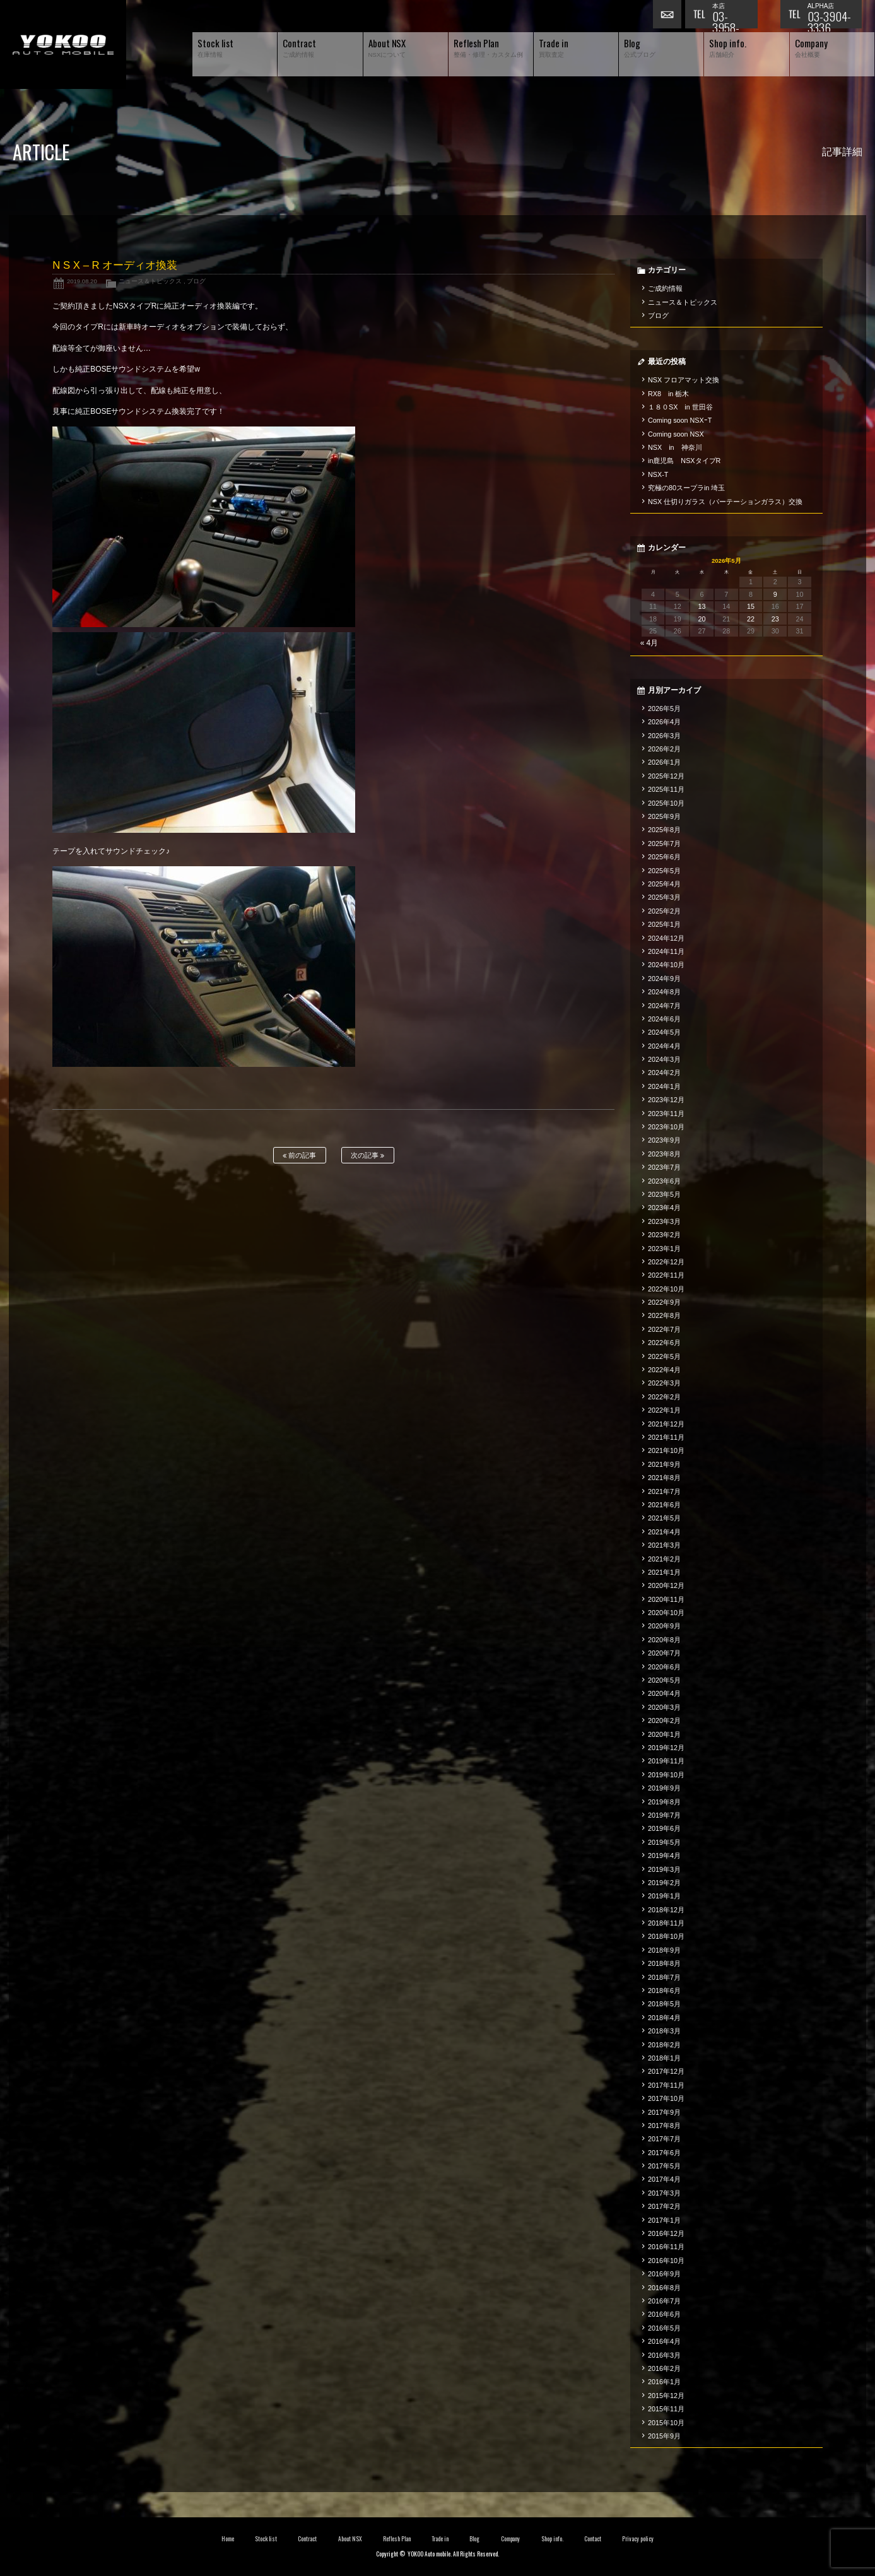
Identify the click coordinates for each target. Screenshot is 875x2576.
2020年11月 (666, 1599)
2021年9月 (664, 1464)
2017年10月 (666, 2098)
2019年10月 (666, 1775)
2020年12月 (666, 1585)
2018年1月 (664, 2058)
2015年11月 (666, 2409)
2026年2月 (664, 749)
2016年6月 (664, 2314)
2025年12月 (666, 776)
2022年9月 (664, 1302)
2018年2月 (664, 2045)
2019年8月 (664, 1802)
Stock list (266, 2538)
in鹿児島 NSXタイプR (684, 460)
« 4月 (649, 642)
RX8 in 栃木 (668, 393)
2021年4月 (664, 1532)
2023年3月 (664, 1221)
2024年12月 (666, 938)
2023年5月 (664, 1194)
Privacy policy (638, 2538)
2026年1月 (664, 762)
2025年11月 (666, 789)
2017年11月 (666, 2085)
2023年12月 (666, 1099)
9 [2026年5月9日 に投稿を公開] (775, 594)
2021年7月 (664, 1491)
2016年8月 (664, 2287)
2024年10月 (666, 964)
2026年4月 (664, 722)
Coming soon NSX (676, 434)
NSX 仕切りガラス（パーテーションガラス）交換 (725, 501)
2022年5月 (664, 1356)
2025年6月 (664, 857)
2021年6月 (664, 1505)
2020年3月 (664, 1707)
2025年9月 (664, 816)
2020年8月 (664, 1640)
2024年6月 (664, 1019)
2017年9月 (664, 2112)
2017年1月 (664, 2220)
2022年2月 (664, 1397)
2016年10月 (666, 2260)
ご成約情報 (665, 288)
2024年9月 (664, 978)
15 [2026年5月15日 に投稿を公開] (751, 606)
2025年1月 (664, 924)
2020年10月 (666, 1612)
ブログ (196, 281)
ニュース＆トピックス (150, 281)
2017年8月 (664, 2125)
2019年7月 (664, 1815)
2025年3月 (664, 897)
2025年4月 (664, 884)
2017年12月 (666, 2071)
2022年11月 (666, 1275)
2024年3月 (664, 1059)
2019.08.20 (82, 281)
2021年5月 (664, 1518)
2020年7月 (664, 1653)
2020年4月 (664, 1693)
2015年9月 (664, 2436)
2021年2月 (664, 1559)
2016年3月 (664, 2355)
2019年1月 (664, 1896)
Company (510, 2538)
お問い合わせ (668, 16)
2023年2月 (664, 1234)
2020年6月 (664, 1667)
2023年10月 (666, 1127)
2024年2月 (664, 1072)
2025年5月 (664, 870)
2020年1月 (664, 1734)
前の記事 (299, 1155)
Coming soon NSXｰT (680, 420)
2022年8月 (664, 1315)
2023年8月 (664, 1154)
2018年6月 (664, 1990)
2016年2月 (664, 2368)
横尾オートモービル (63, 44)
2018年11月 (666, 1923)
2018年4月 (664, 2017)
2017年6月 (664, 2152)
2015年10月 (666, 2422)
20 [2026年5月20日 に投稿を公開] (701, 619)
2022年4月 (664, 1369)
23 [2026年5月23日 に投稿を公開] (775, 619)
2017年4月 (664, 2179)
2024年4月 (664, 1046)
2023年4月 (664, 1207)
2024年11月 (666, 951)
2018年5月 (664, 2004)
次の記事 (367, 1155)
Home (227, 2538)
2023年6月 (664, 1181)
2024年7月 (664, 1005)
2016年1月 (664, 2381)
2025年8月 (664, 829)
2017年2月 (664, 2206)
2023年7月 (664, 1167)
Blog (474, 2538)
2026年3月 (664, 735)
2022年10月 (666, 1289)
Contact (592, 2538)
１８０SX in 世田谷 (680, 407)
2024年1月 (664, 1086)
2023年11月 (666, 1113)
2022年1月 (664, 1410)
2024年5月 (664, 1032)
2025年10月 (666, 803)
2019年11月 (666, 1761)
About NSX (350, 2538)
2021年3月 (664, 1545)
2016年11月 (666, 2246)
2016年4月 (664, 2341)
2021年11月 (666, 1437)
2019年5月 (664, 1842)
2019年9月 (664, 1788)
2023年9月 (664, 1140)
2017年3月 (664, 2193)
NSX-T (658, 474)
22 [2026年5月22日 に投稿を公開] (751, 619)
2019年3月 (664, 1869)
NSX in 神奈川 (675, 447)
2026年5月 (664, 708)
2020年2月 (664, 1720)
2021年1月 (664, 1572)
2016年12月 (666, 2233)
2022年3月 (664, 1383)
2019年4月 (664, 1855)
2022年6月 (664, 1342)
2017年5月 (664, 2166)
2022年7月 (664, 1329)
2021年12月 (666, 1424)
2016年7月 (664, 2301)
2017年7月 (664, 2139)
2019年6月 (664, 1828)
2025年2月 (664, 911)
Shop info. (552, 2538)
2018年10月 (666, 1936)
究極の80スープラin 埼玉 (686, 487)
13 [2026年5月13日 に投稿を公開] (701, 606)
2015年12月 (666, 2395)
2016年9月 (664, 2274)
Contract (307, 2538)
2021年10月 (666, 1450)
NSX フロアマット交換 (683, 380)
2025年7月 (664, 843)
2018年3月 (664, 2031)
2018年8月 (664, 1963)
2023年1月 (664, 1248)
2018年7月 (664, 1977)
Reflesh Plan (397, 2538)
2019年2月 (664, 1882)
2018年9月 (664, 1950)
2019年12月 (666, 1747)
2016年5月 (664, 2328)
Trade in (440, 2538)
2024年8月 (664, 992)
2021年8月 (664, 1477)
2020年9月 (664, 1626)
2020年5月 (664, 1680)
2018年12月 (666, 1910)
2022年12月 (666, 1262)
